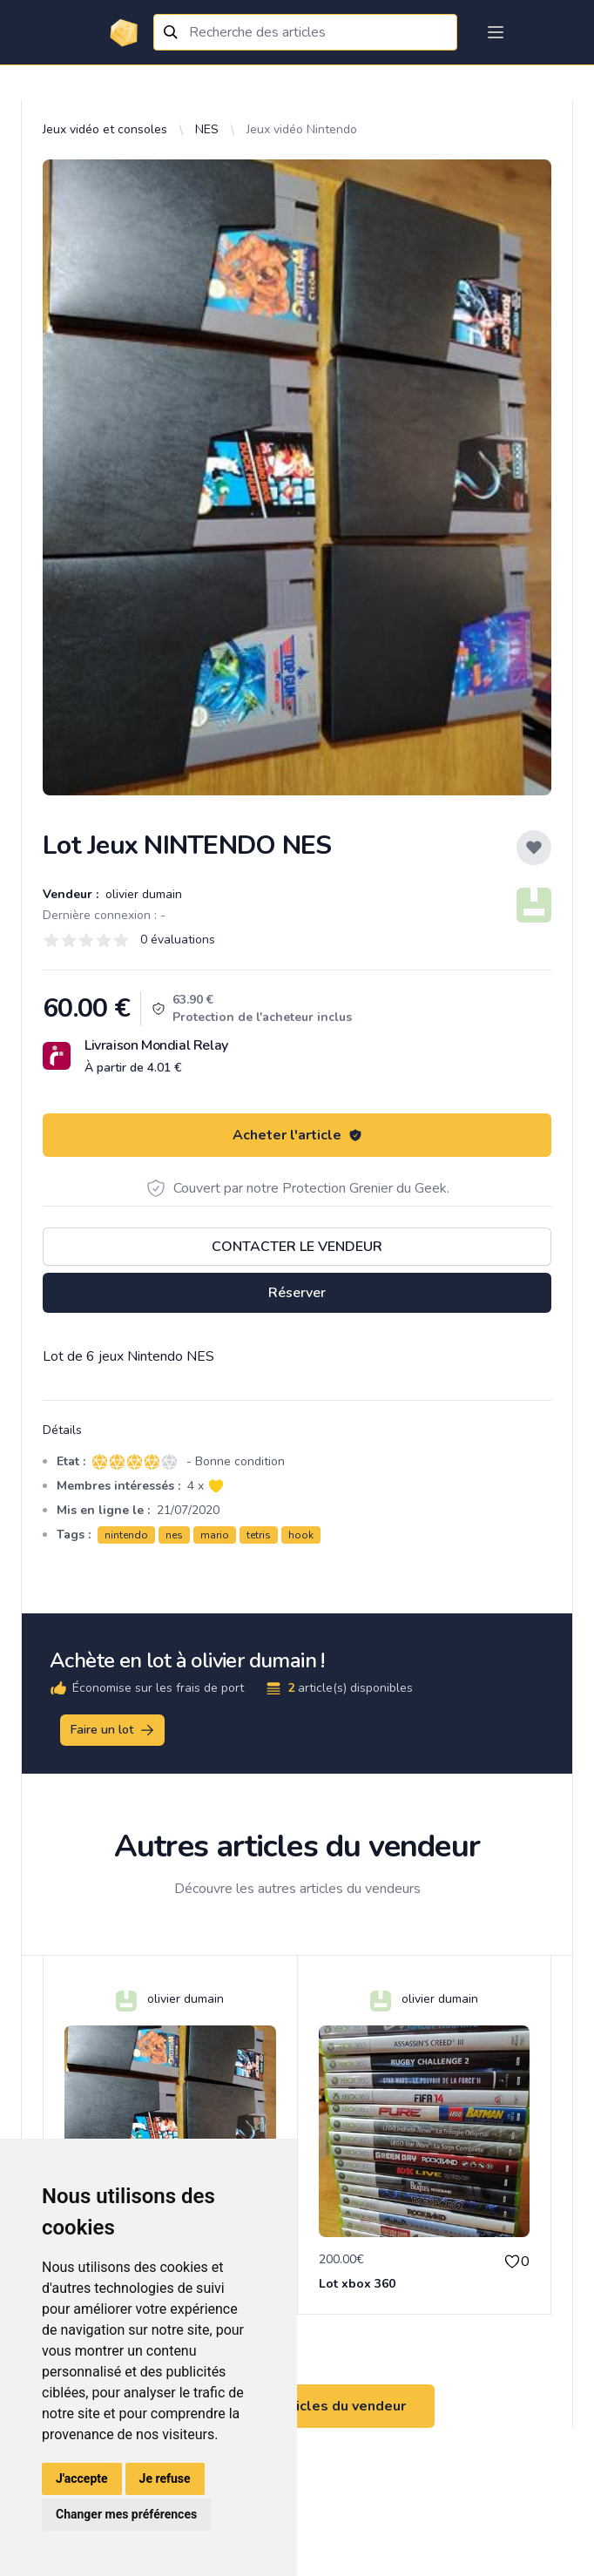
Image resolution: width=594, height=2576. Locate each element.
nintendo (126, 1535)
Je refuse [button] (165, 2478)
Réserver (297, 1292)
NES (207, 129)
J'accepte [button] (82, 2478)
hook (301, 1535)
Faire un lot (113, 1730)
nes (174, 1535)
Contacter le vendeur (297, 1246)
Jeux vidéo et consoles (105, 129)
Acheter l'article (297, 1135)
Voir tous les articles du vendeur (297, 2406)
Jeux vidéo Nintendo (301, 129)
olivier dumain (142, 894)
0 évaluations (177, 939)
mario (214, 1535)
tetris (258, 1535)
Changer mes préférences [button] (126, 2514)
